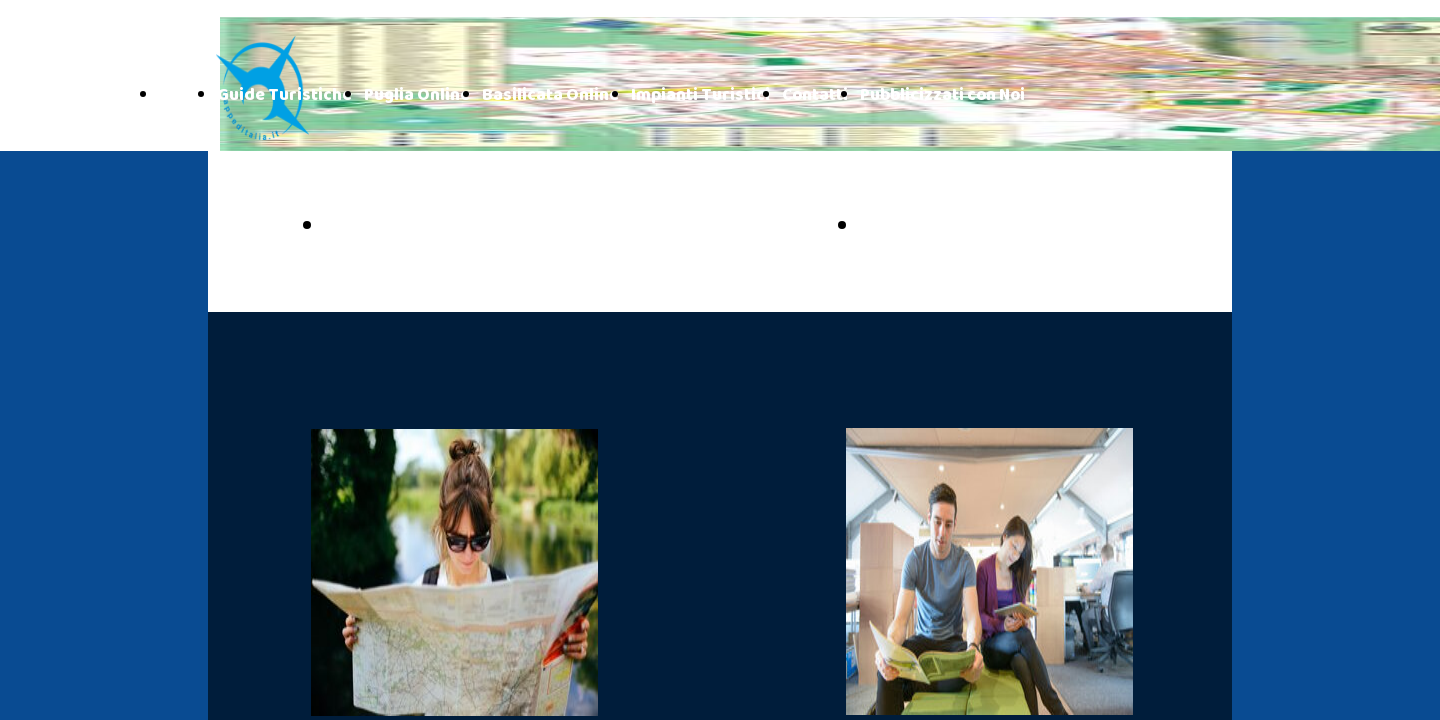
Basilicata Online (550, 95)
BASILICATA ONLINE (970, 227)
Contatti (815, 95)
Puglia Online (417, 95)
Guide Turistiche (284, 95)
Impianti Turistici (700, 95)
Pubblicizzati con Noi (942, 95)
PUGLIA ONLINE (412, 227)
